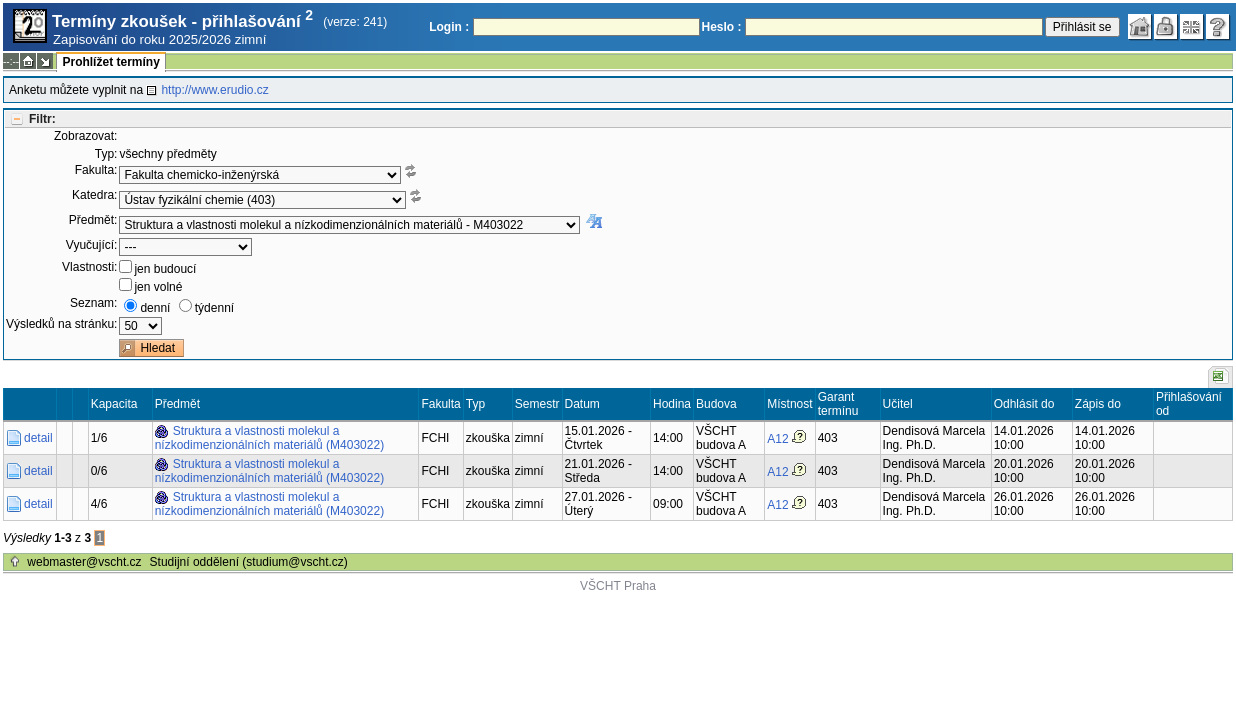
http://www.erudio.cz (214, 90)
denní (155, 308)
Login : (449, 27)
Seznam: (93, 303)
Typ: (106, 154)
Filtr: (42, 119)
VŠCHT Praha (618, 586)
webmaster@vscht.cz (84, 562)
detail (38, 438)
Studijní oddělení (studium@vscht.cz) (249, 562)
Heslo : (722, 27)
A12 (777, 439)
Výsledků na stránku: (61, 324)
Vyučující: (92, 245)
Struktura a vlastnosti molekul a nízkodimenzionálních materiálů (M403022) (269, 438)
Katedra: (94, 195)
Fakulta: (96, 170)
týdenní (214, 308)
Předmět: (93, 220)
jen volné (158, 287)
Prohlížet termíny (110, 62)
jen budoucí (165, 269)
